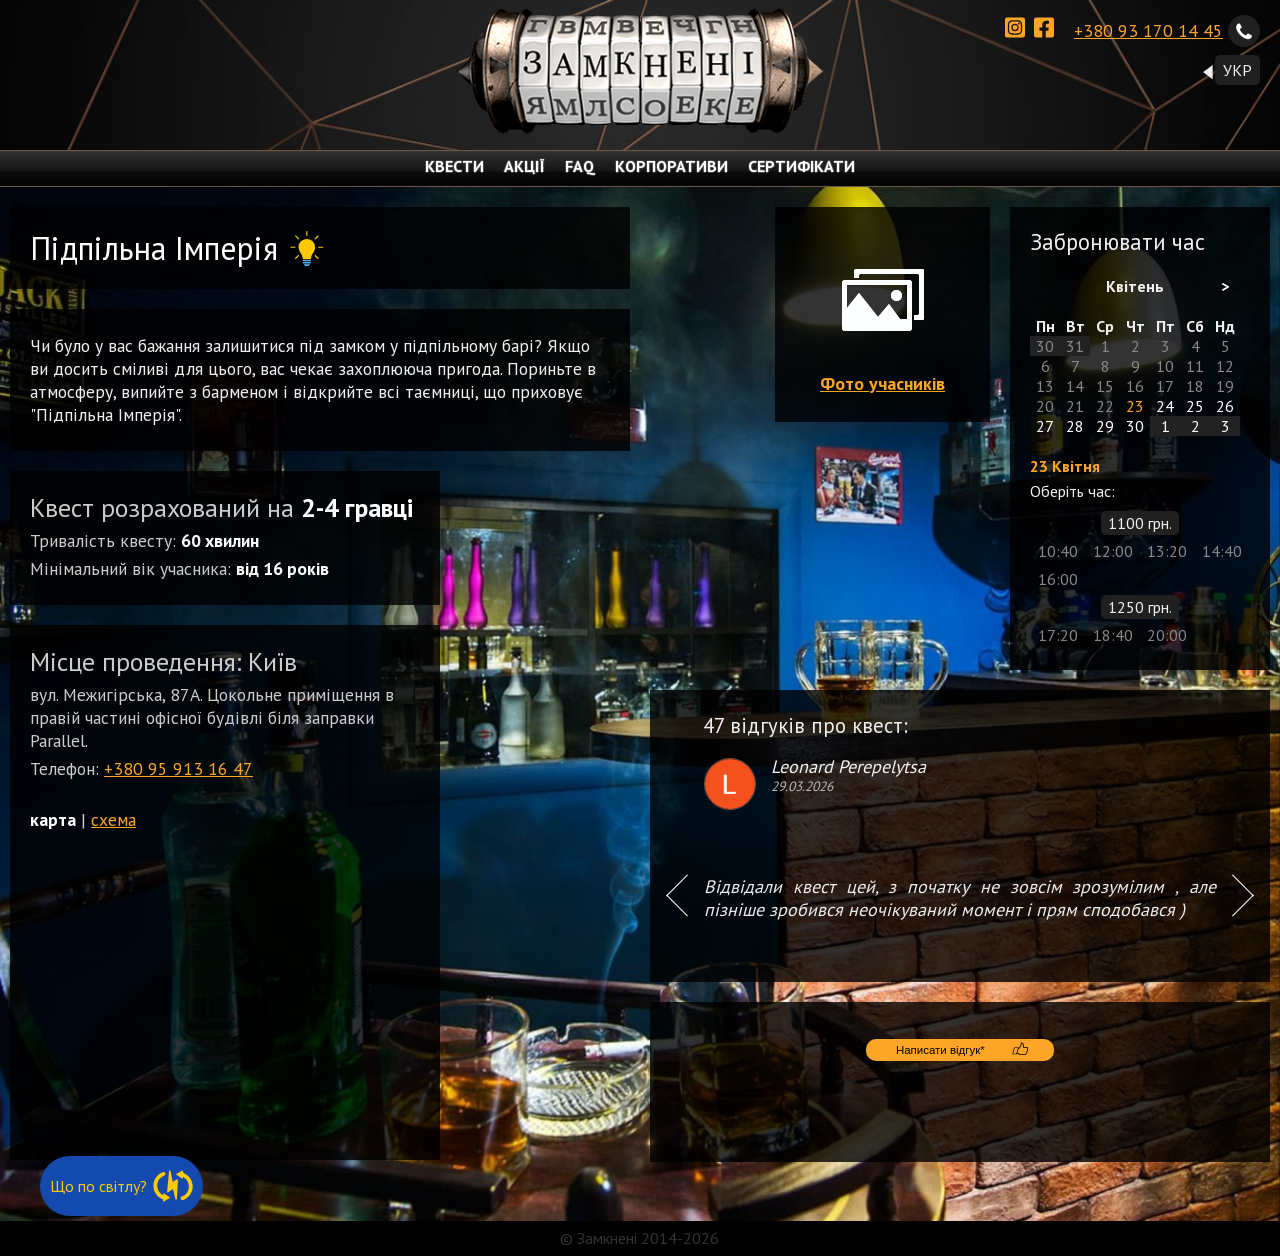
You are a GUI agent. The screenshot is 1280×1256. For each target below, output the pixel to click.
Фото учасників (882, 383)
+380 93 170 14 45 (1167, 28)
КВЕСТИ (454, 166)
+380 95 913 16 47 (178, 768)
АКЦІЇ (524, 166)
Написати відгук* (947, 1070)
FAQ (580, 166)
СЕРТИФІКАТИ (801, 166)
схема (113, 819)
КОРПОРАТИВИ (671, 166)
